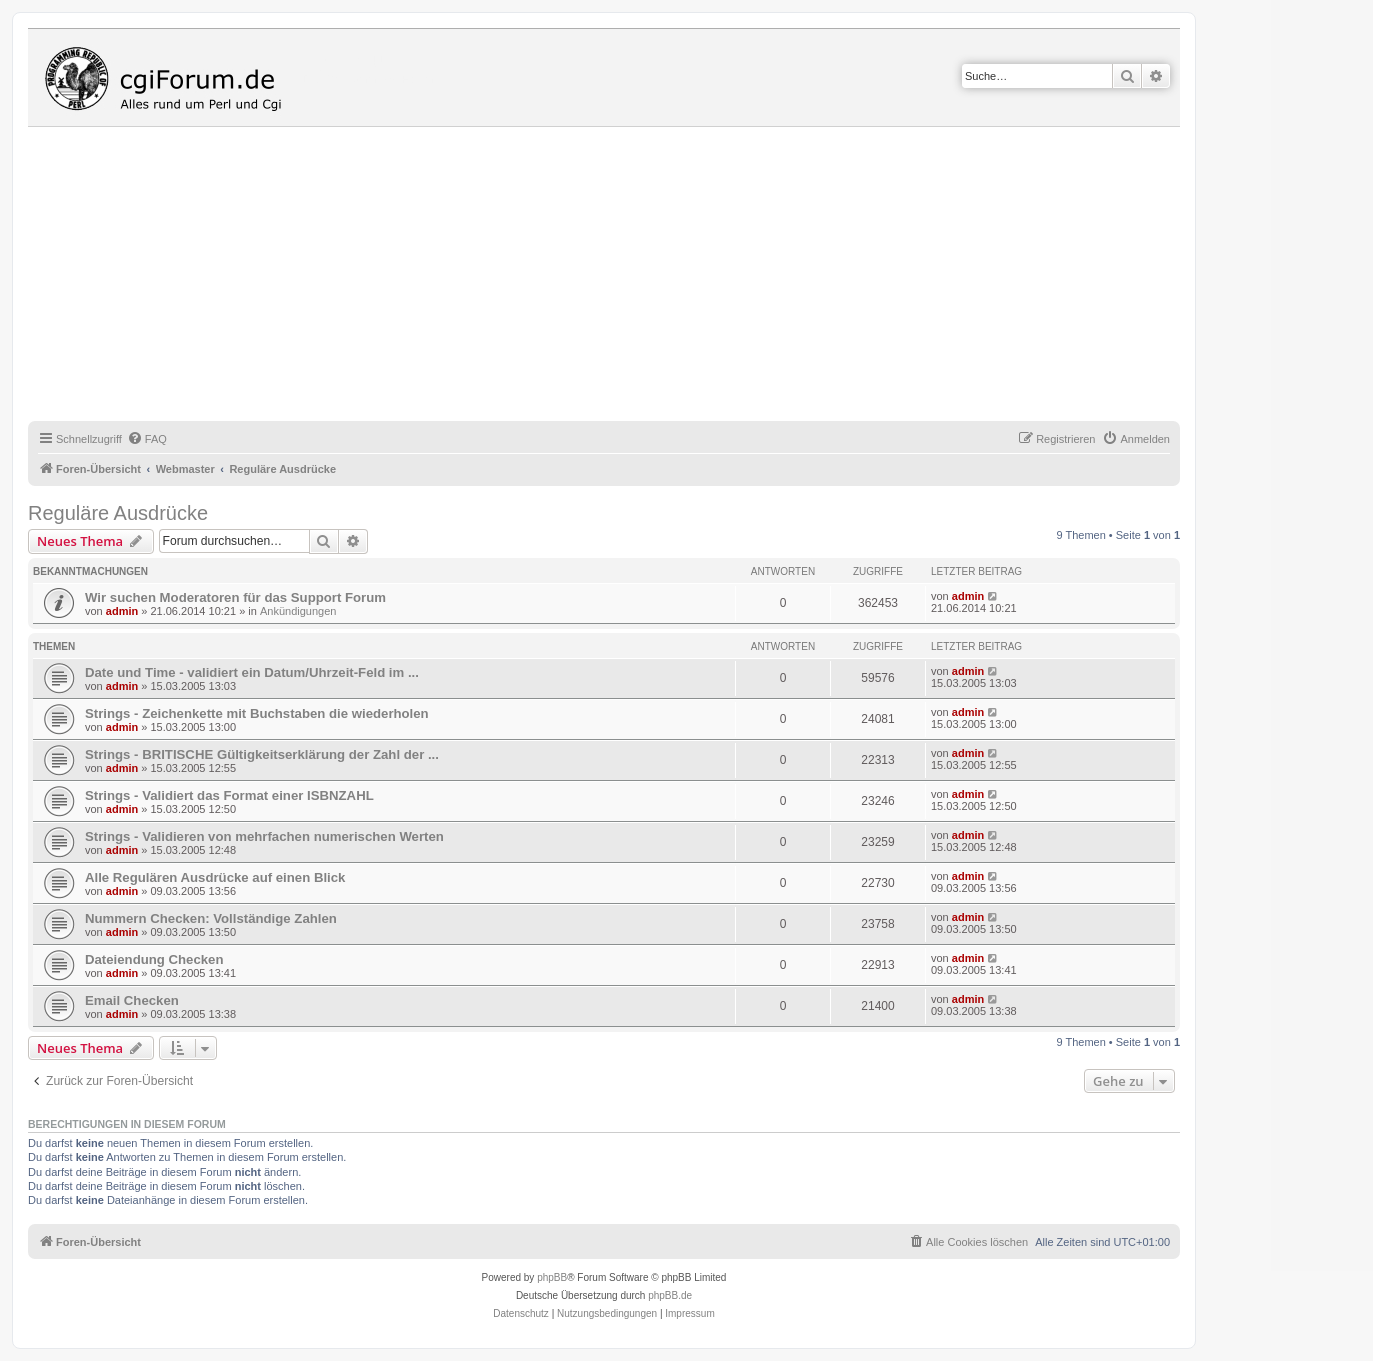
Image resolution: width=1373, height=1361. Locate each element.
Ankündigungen (298, 611)
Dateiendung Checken (154, 959)
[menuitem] (147, 439)
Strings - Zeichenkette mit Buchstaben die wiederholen (257, 713)
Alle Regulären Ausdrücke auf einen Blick (215, 877)
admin (122, 611)
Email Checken (132, 1000)
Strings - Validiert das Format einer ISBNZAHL (229, 795)
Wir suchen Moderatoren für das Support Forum (235, 597)
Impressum (689, 1313)
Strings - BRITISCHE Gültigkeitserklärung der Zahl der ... (262, 754)
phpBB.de (670, 1295)
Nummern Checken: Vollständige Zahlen (211, 918)
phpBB (552, 1277)
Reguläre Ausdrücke (118, 513)
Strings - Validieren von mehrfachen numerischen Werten (264, 836)
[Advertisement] (628, 277)
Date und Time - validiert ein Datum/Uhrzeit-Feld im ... (252, 672)
